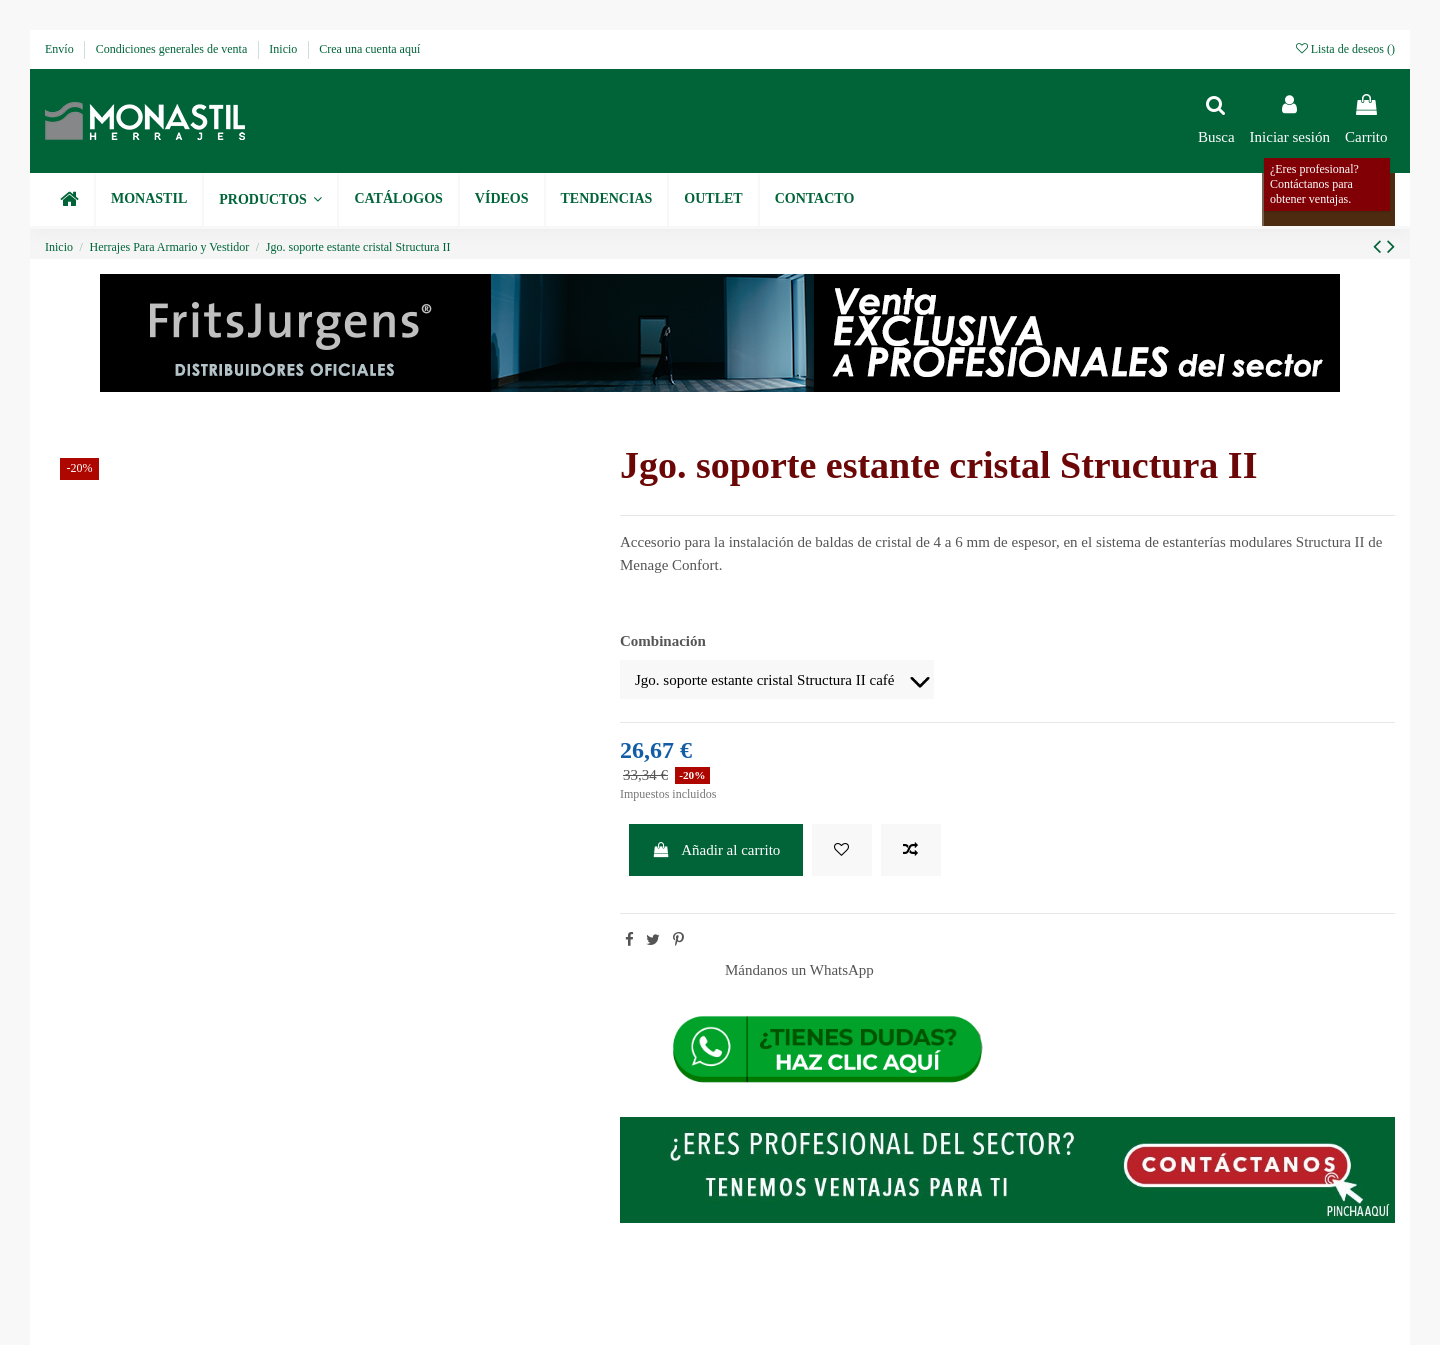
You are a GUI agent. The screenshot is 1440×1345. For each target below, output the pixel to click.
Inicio (284, 49)
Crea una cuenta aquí (369, 49)
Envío (61, 49)
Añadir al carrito (716, 850)
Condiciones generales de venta (173, 49)
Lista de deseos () (1345, 49)
